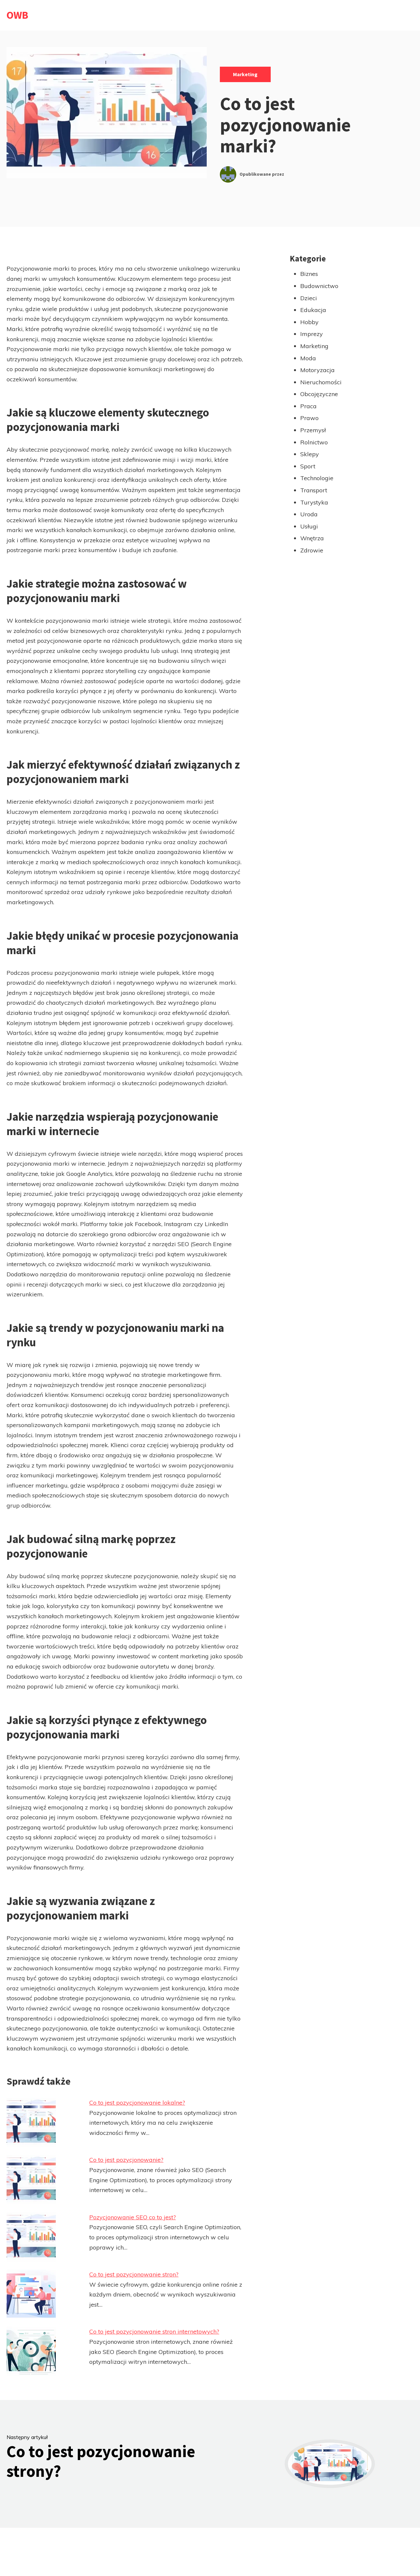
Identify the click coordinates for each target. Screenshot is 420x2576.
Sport (307, 466)
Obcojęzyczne (319, 394)
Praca (308, 406)
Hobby (309, 322)
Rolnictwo (314, 442)
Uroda (309, 514)
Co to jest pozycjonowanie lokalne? (137, 2102)
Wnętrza (312, 538)
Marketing (245, 74)
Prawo (309, 418)
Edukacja (313, 310)
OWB (17, 15)
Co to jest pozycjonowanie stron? (133, 2274)
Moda (308, 358)
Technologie (316, 478)
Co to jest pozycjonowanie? (126, 2159)
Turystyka (314, 502)
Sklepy (309, 454)
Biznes (309, 274)
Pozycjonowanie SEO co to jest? (132, 2217)
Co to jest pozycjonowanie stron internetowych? (154, 2331)
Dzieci (308, 298)
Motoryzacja (317, 370)
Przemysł (313, 430)
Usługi (309, 526)
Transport (313, 490)
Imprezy (311, 334)
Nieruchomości (321, 382)
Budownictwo (319, 286)
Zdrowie (311, 550)
